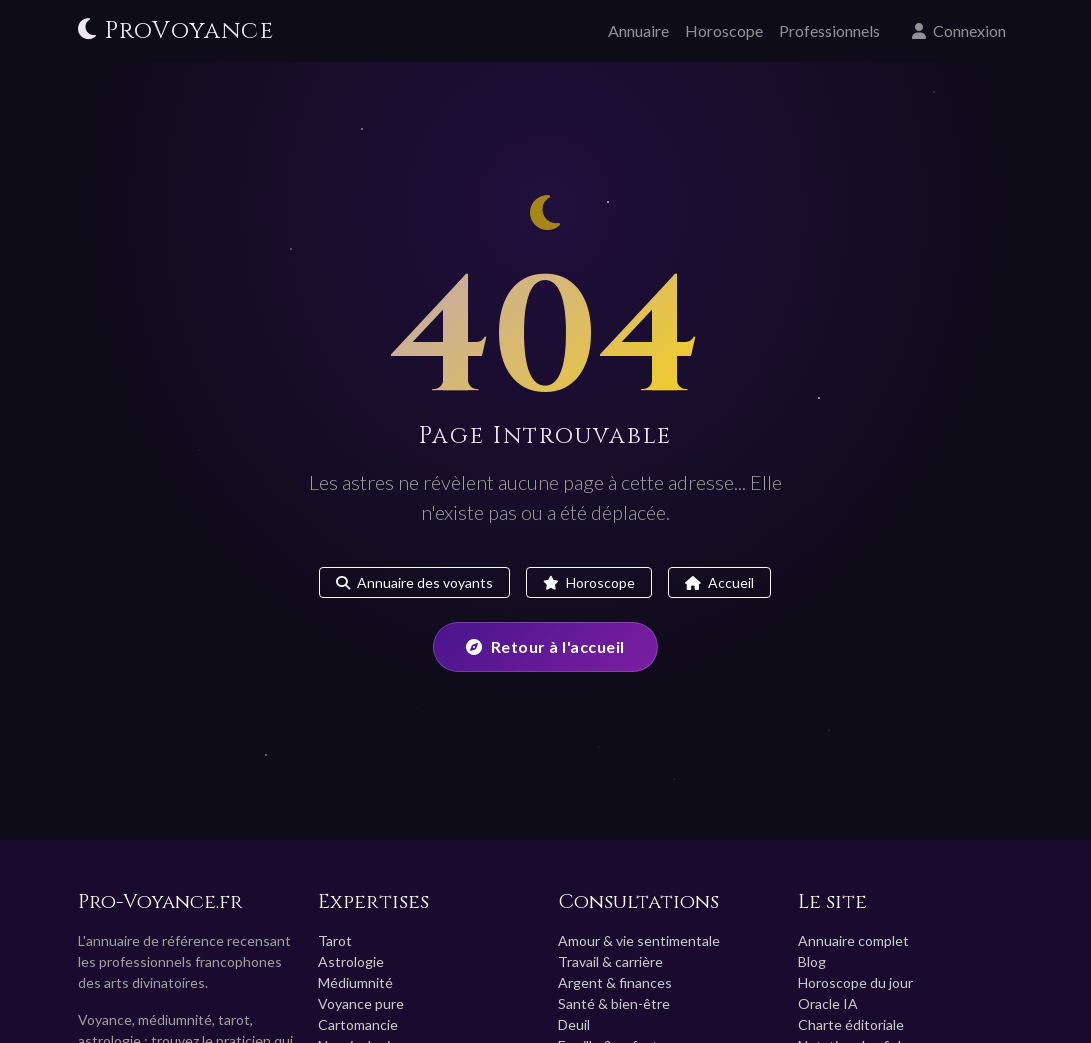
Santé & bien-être (614, 1003)
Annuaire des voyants (414, 582)
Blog (812, 961)
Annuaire (638, 30)
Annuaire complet (853, 940)
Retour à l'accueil (545, 646)
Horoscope (724, 30)
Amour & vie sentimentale (639, 940)
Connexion (959, 30)
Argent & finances (615, 982)
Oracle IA (828, 1003)
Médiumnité (355, 982)
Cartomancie (358, 1024)
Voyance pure (361, 1003)
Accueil (719, 582)
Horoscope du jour (855, 982)
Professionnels (829, 30)
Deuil (574, 1024)
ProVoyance (176, 31)
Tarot (335, 940)
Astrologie (351, 961)
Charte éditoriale (851, 1024)
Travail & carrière (610, 961)
